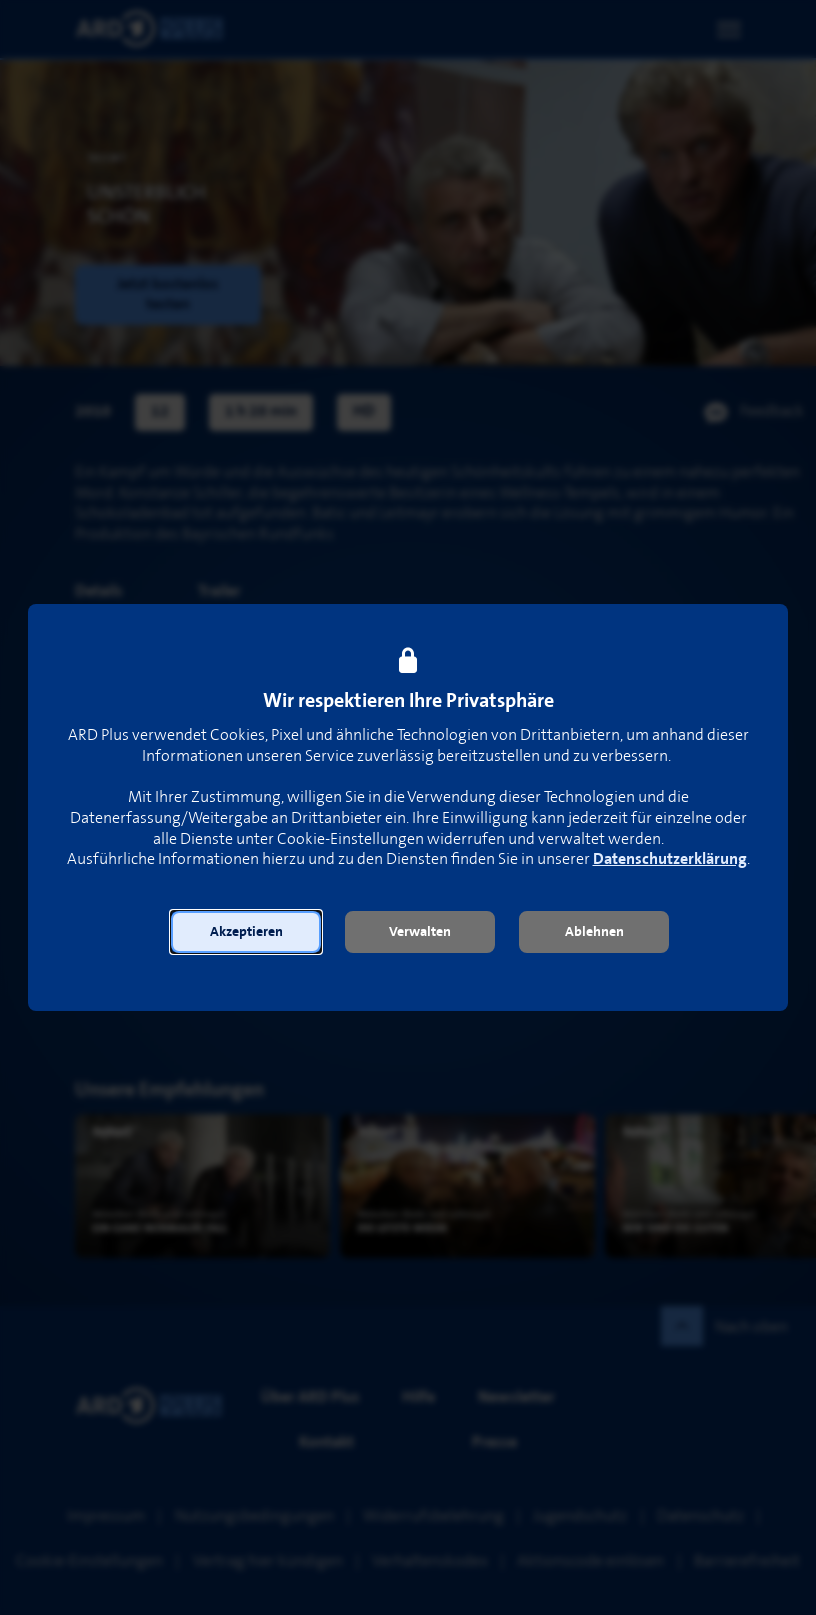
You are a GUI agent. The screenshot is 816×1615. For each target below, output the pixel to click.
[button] (246, 932)
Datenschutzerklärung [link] (670, 859)
